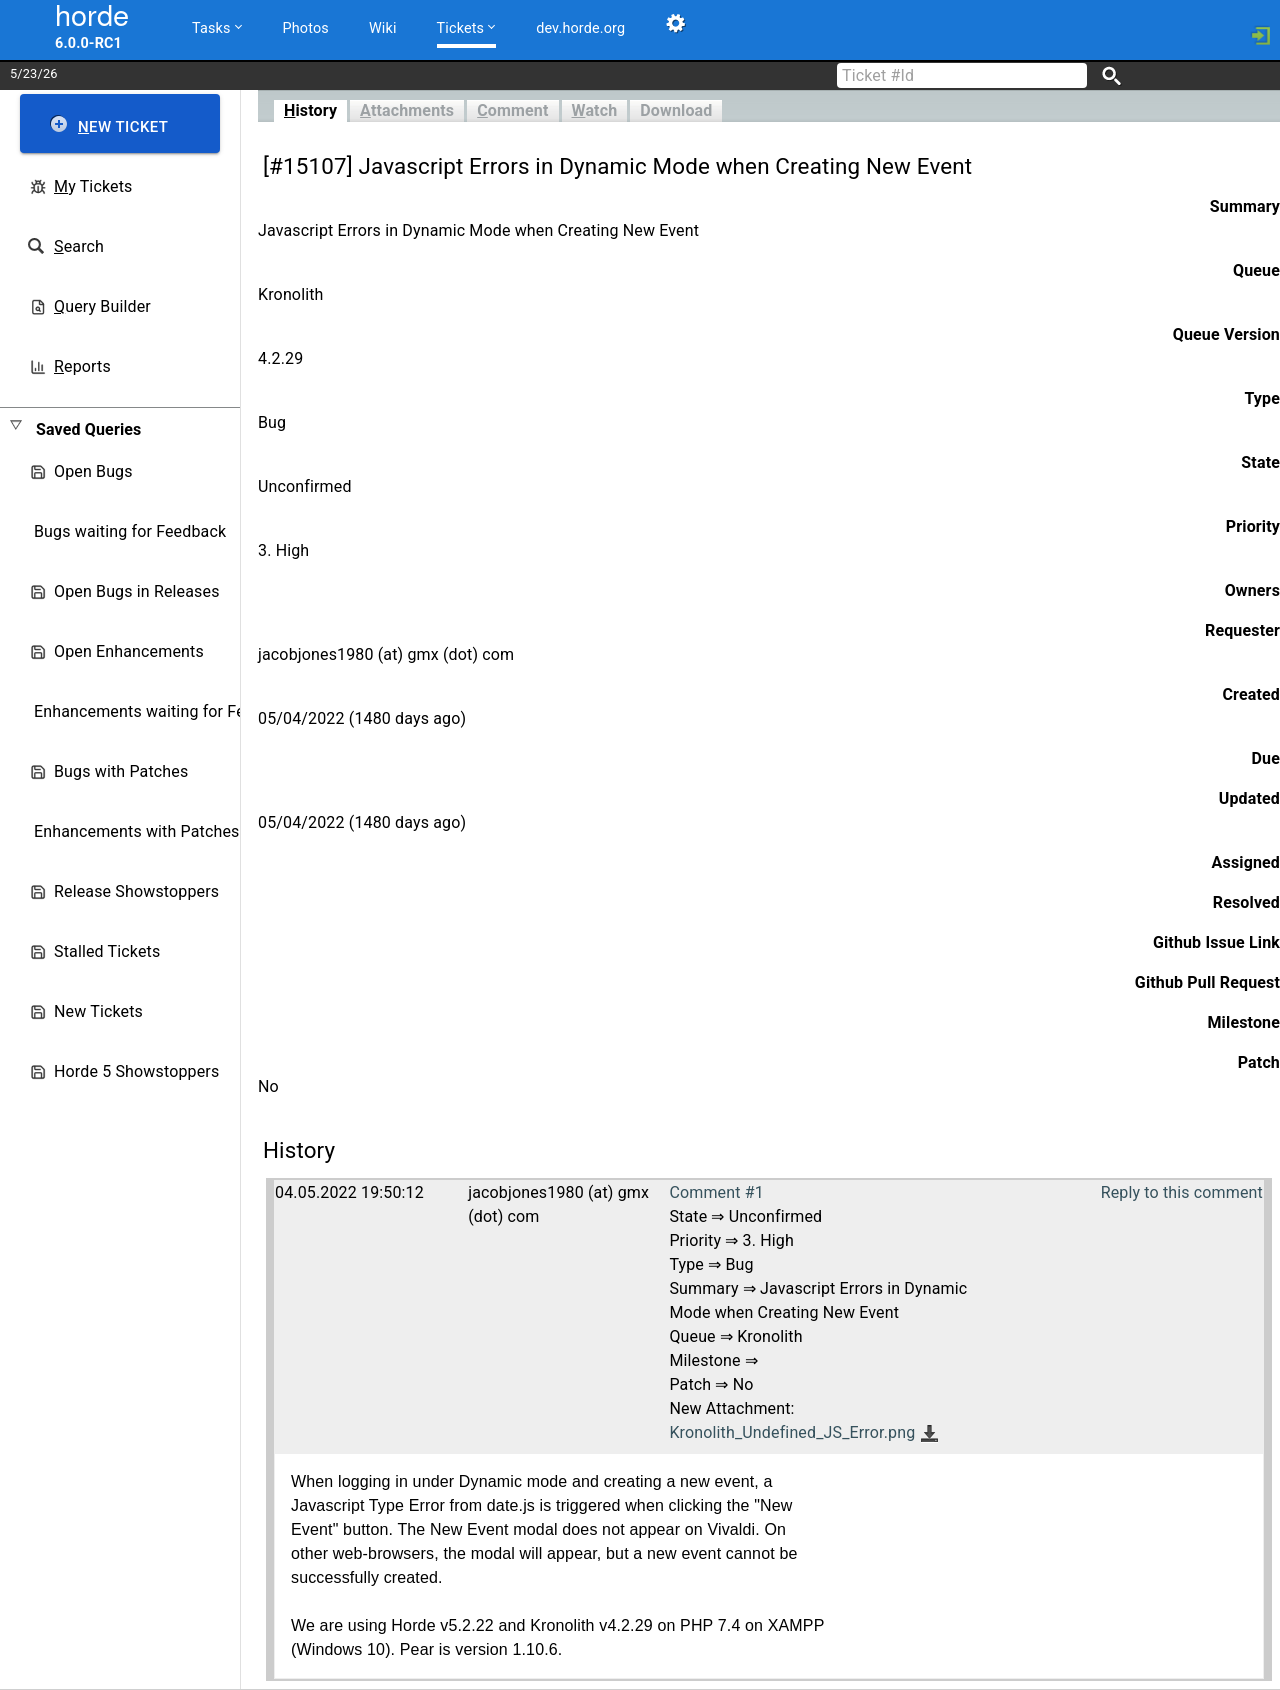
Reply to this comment (1182, 1192)
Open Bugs (93, 471)
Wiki (383, 28)
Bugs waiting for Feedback (130, 531)
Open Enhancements (129, 651)
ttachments (407, 110)
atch (595, 110)
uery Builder (102, 306)
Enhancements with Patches (137, 831)
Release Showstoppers (136, 891)
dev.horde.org (580, 28)
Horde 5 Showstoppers (136, 1071)
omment (512, 110)
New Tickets (98, 1011)
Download (676, 110)
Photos (306, 28)
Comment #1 (716, 1192)
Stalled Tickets (107, 951)
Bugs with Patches (121, 771)
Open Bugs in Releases (137, 591)
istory (310, 110)
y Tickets (93, 186)
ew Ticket (123, 127)
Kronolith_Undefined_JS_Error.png (792, 1432)
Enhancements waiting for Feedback (165, 711)
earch (79, 246)
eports (82, 366)
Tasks (217, 27)
